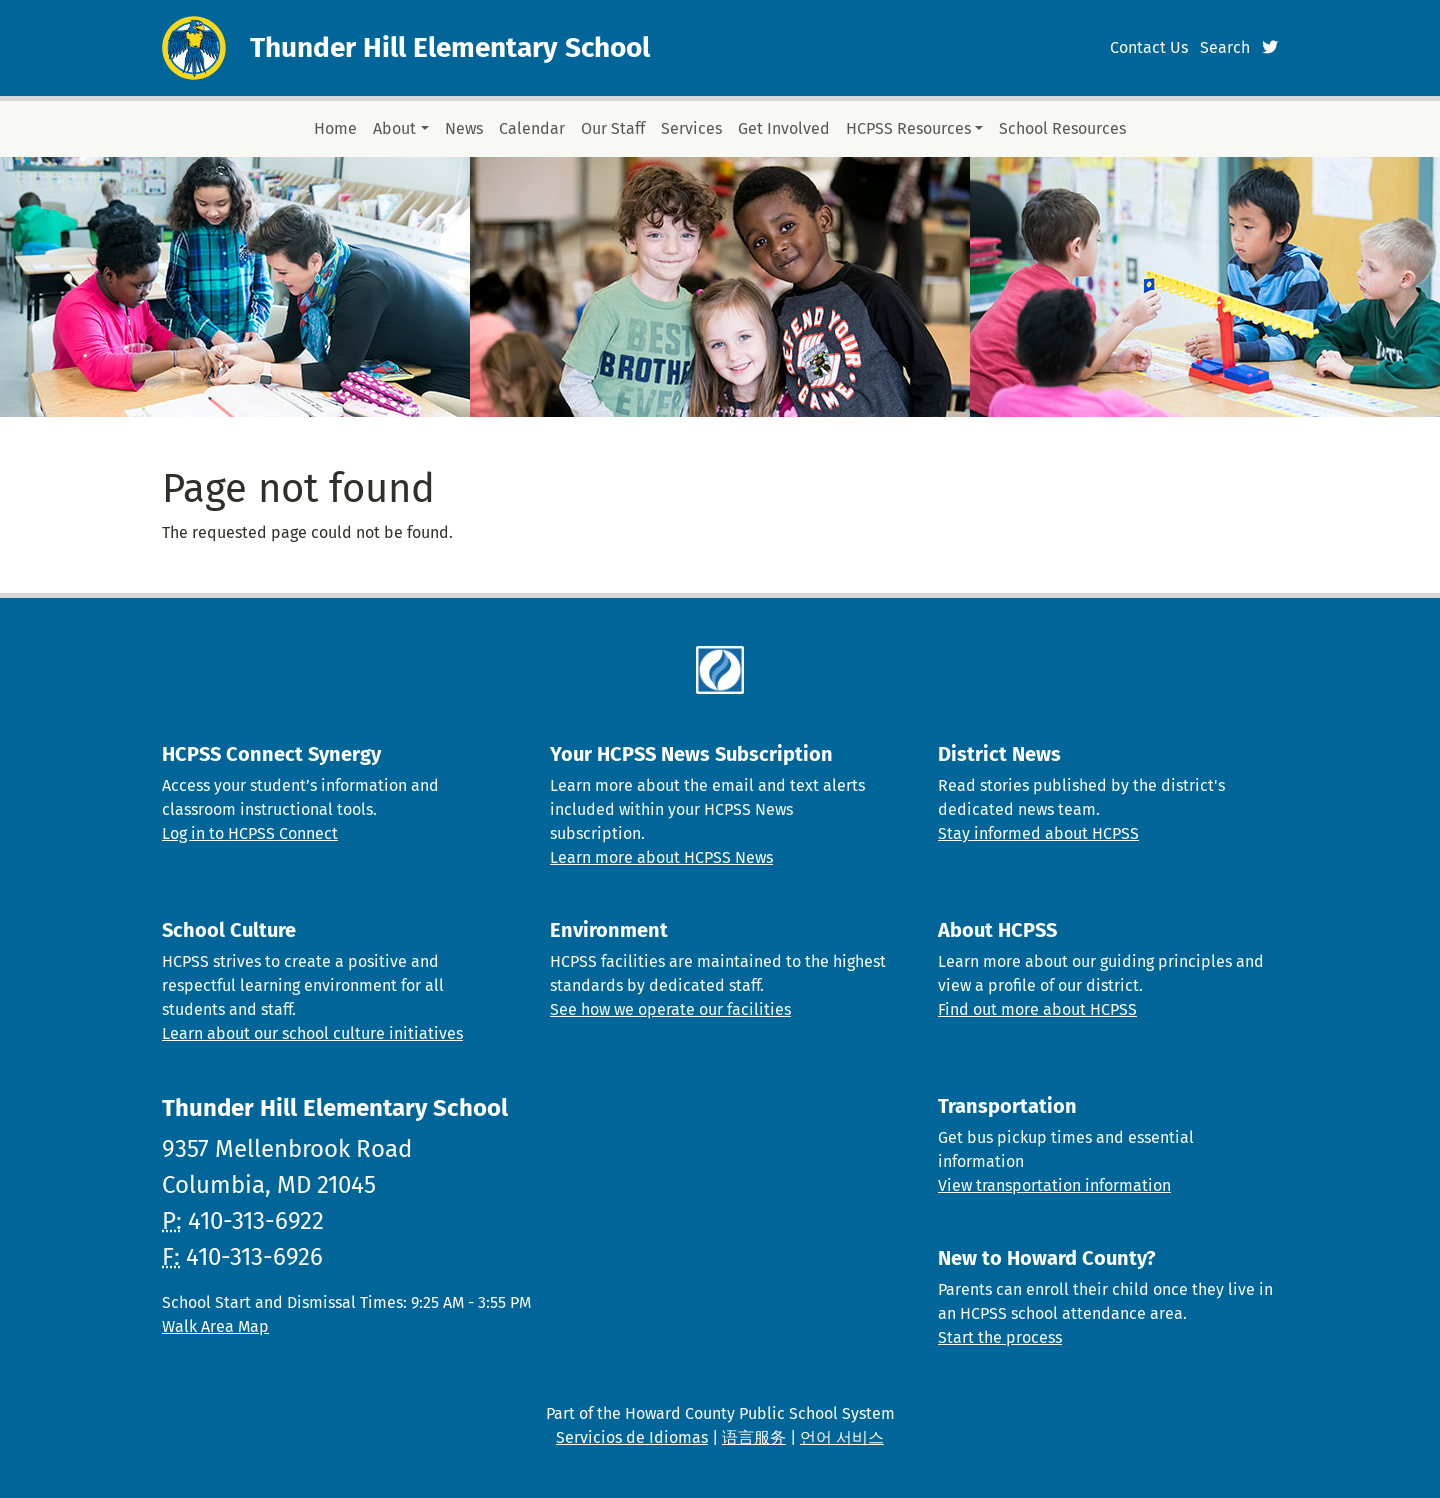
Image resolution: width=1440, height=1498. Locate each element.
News (464, 128)
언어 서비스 (842, 1437)
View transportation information (1054, 1185)
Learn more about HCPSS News (661, 857)
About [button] (394, 128)
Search (1225, 47)
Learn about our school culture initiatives (312, 1033)
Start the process (1000, 1337)
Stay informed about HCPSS (1038, 833)
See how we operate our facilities (670, 1009)
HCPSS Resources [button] (908, 128)
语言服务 (754, 1437)
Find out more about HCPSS (1037, 1009)
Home (335, 128)
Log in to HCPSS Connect (250, 833)
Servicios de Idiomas (632, 1437)
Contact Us (1149, 47)
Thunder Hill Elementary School (450, 47)
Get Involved (784, 128)
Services (691, 128)
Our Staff (613, 128)
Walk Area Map (215, 1326)
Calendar (532, 128)
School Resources (1062, 128)
